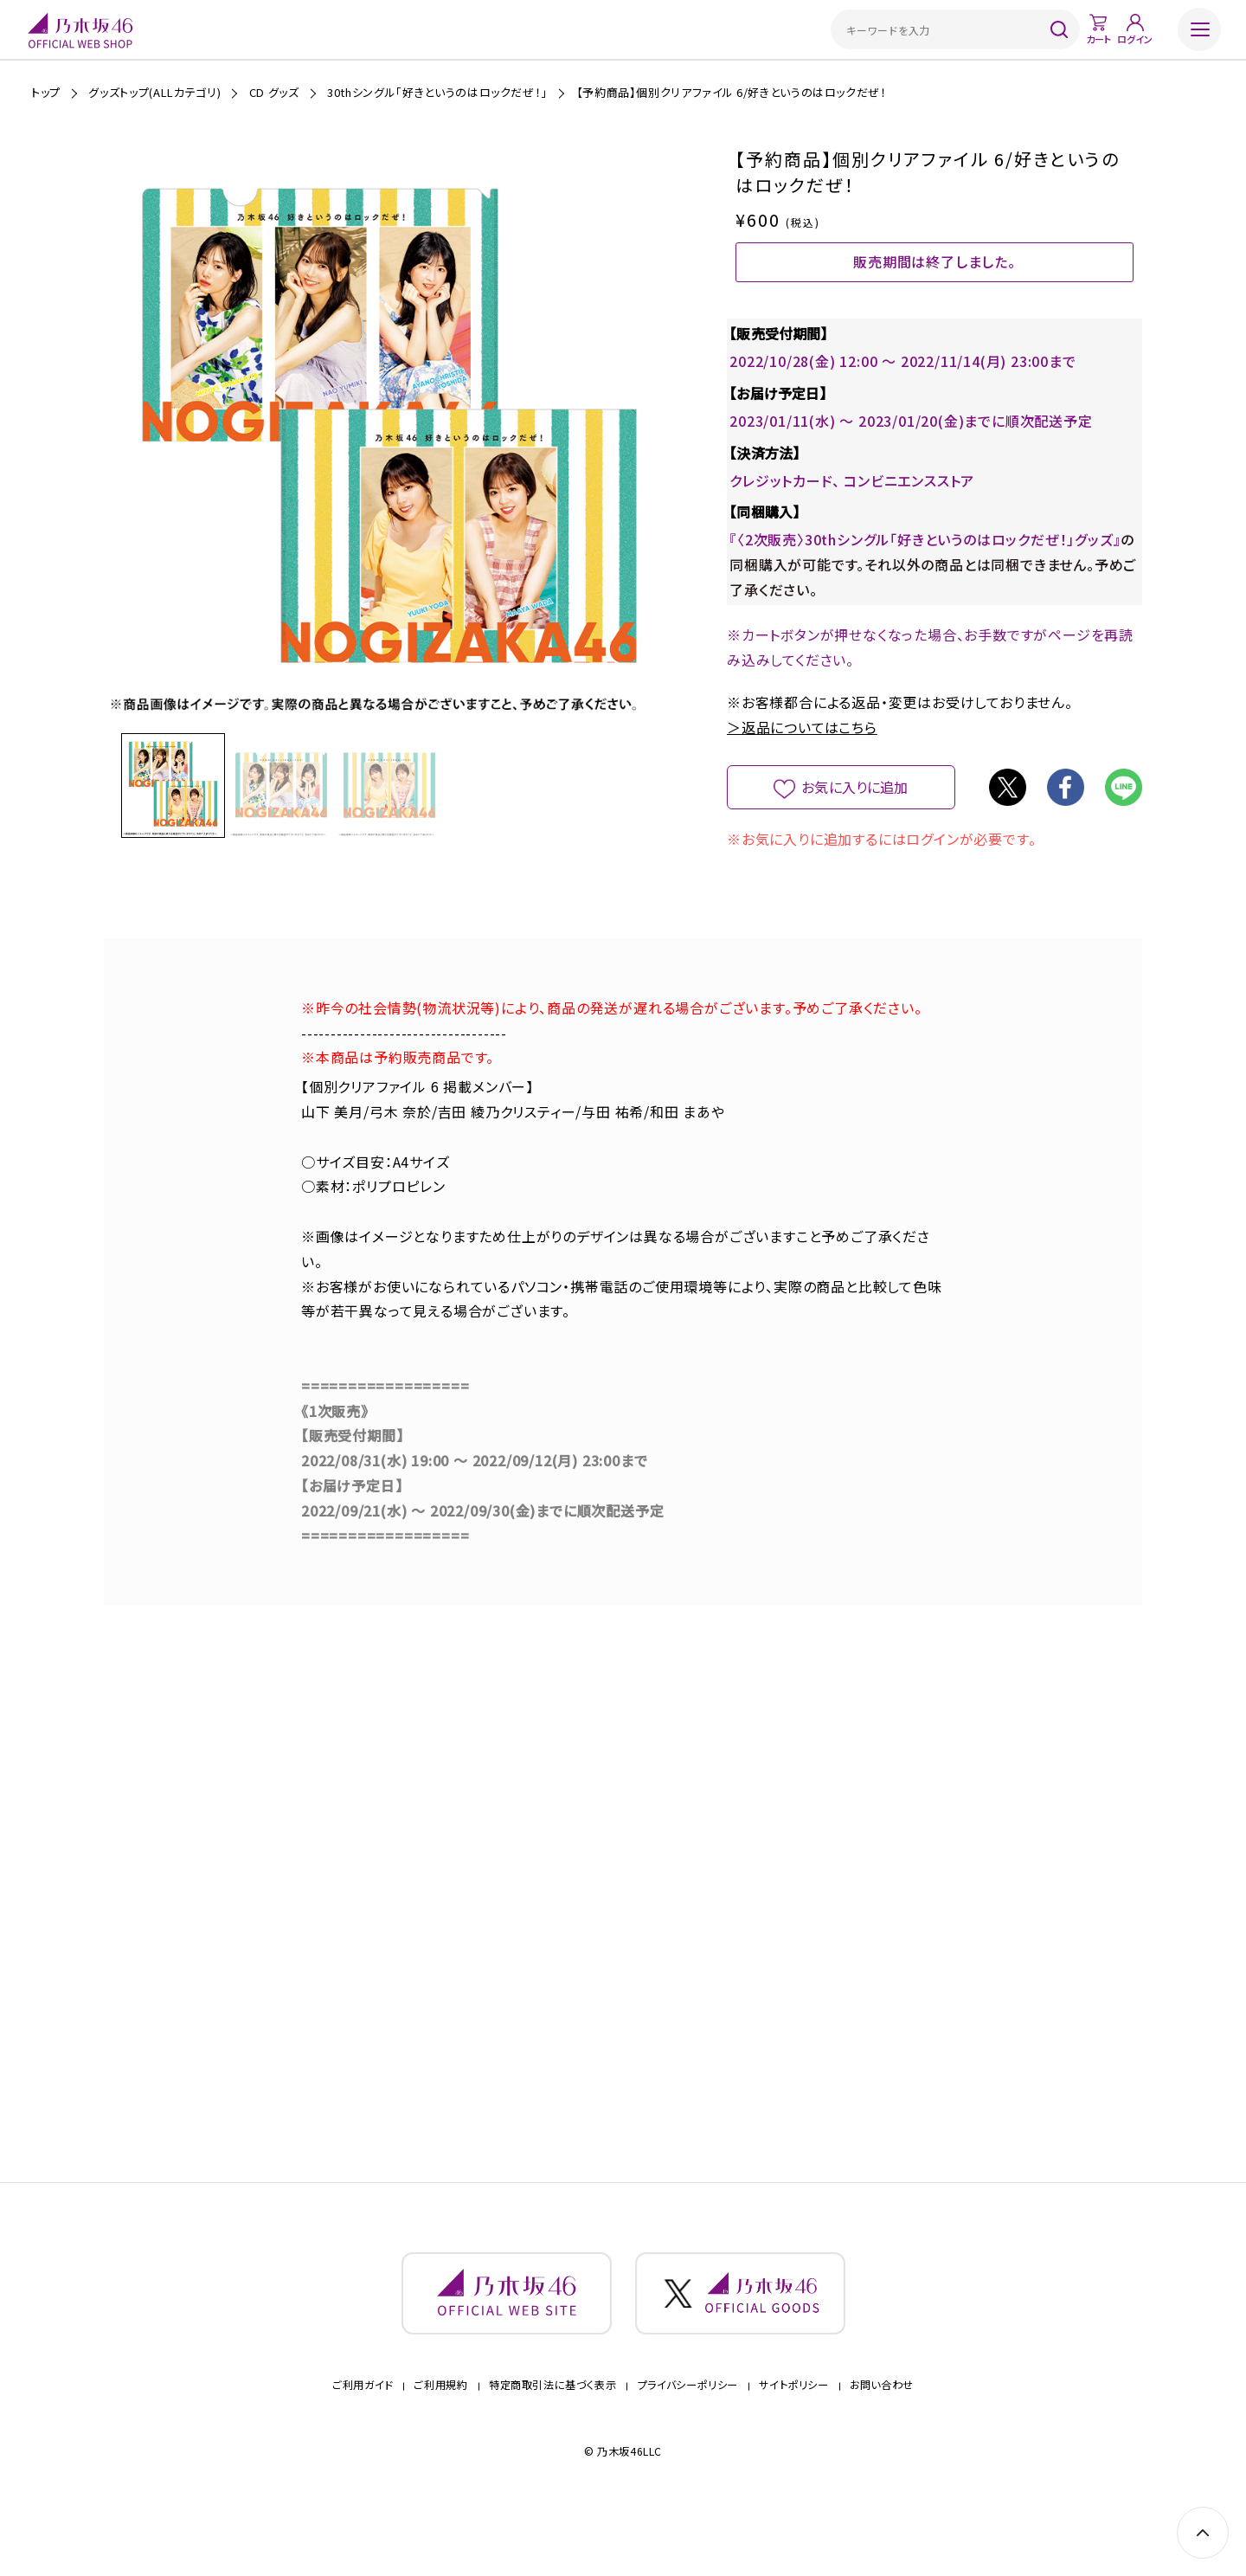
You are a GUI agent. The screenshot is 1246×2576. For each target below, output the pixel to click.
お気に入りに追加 (855, 815)
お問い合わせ (882, 2434)
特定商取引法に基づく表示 (552, 2434)
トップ (46, 92)
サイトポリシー (793, 2434)
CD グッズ (274, 92)
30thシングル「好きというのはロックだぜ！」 (437, 92)
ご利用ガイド (362, 2434)
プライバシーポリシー (688, 2434)
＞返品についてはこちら (802, 755)
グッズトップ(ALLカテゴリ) (154, 92)
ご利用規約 (440, 2434)
